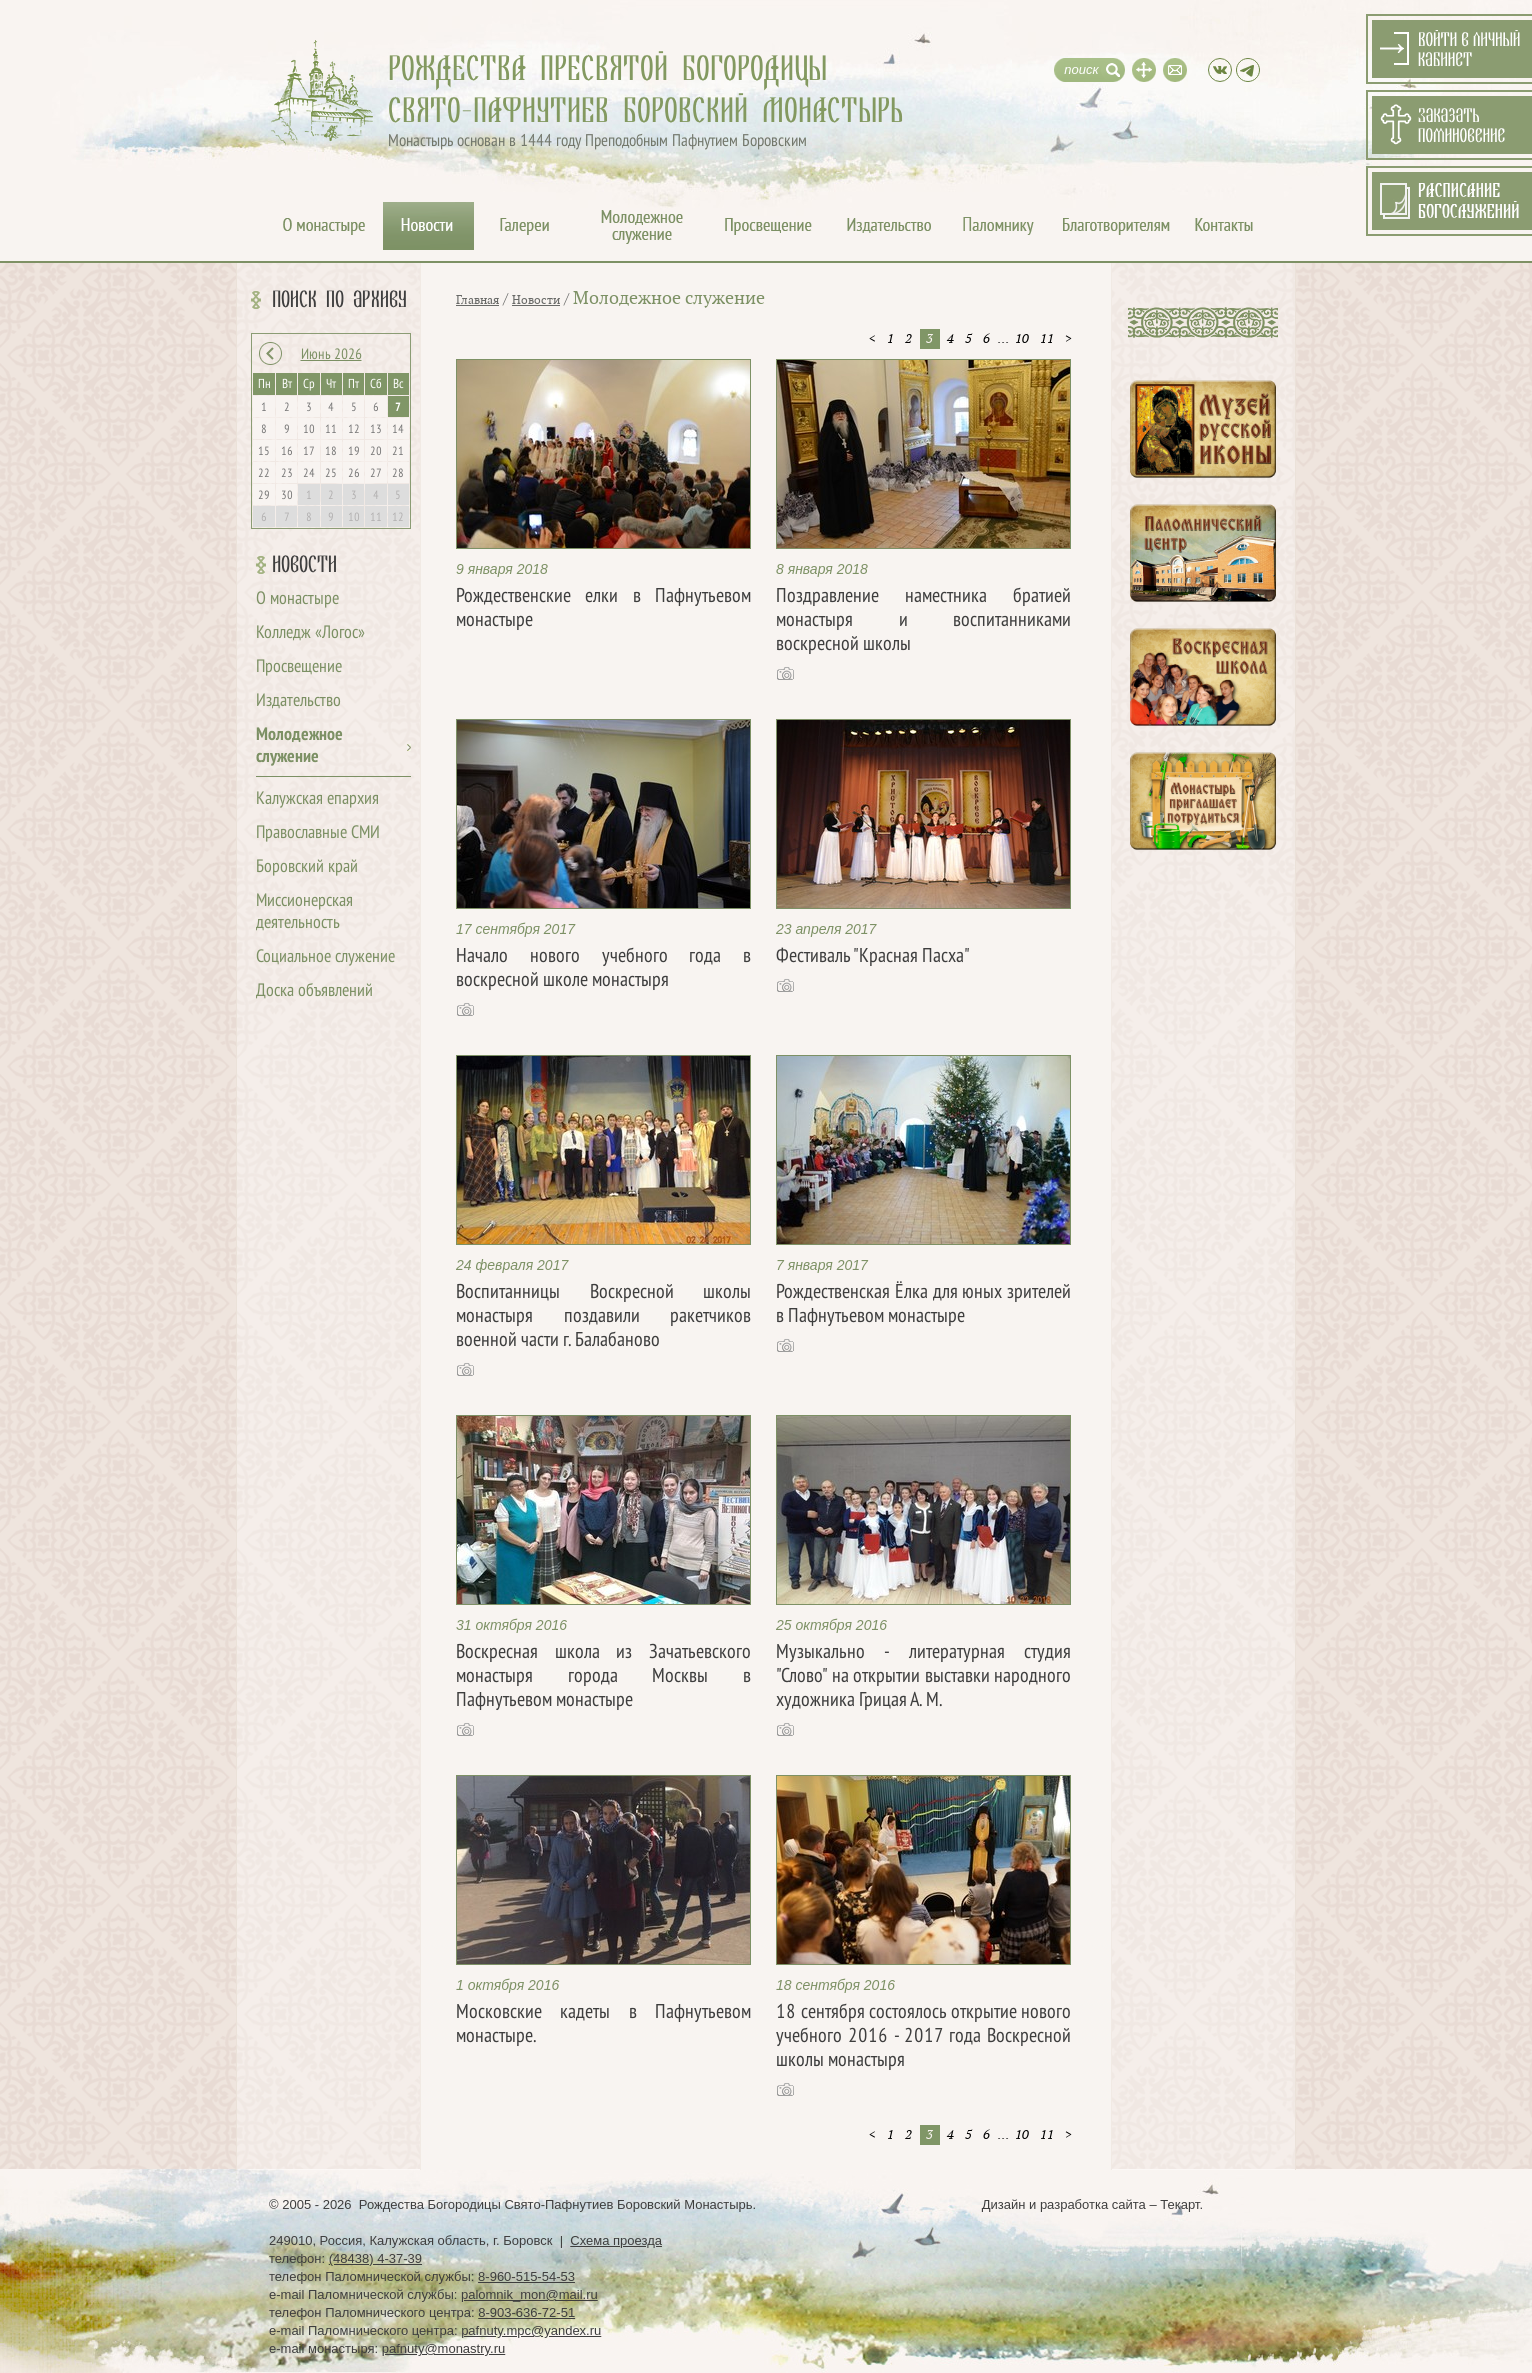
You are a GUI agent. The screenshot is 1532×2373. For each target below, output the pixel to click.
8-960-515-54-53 (526, 2276)
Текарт (1179, 2204)
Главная (477, 300)
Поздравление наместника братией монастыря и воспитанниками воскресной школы (923, 621)
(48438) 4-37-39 (375, 2258)
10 (1022, 339)
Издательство (298, 701)
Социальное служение (325, 957)
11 (1047, 339)
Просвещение (299, 667)
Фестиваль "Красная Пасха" (873, 957)
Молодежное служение (669, 298)
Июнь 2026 (331, 355)
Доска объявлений (314, 991)
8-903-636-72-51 (526, 2312)
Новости (304, 565)
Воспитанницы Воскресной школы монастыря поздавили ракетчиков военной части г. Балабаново (603, 1317)
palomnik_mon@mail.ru (529, 2294)
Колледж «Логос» (310, 633)
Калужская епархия (317, 799)
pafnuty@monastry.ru (444, 2348)
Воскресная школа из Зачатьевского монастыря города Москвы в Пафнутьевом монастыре (603, 1677)
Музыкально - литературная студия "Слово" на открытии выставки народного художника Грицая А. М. (923, 1677)
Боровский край (307, 867)
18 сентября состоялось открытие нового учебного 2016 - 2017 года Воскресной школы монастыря (923, 2037)
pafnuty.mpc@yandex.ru (531, 2330)
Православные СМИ (318, 833)
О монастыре (297, 599)
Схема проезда (616, 2240)
